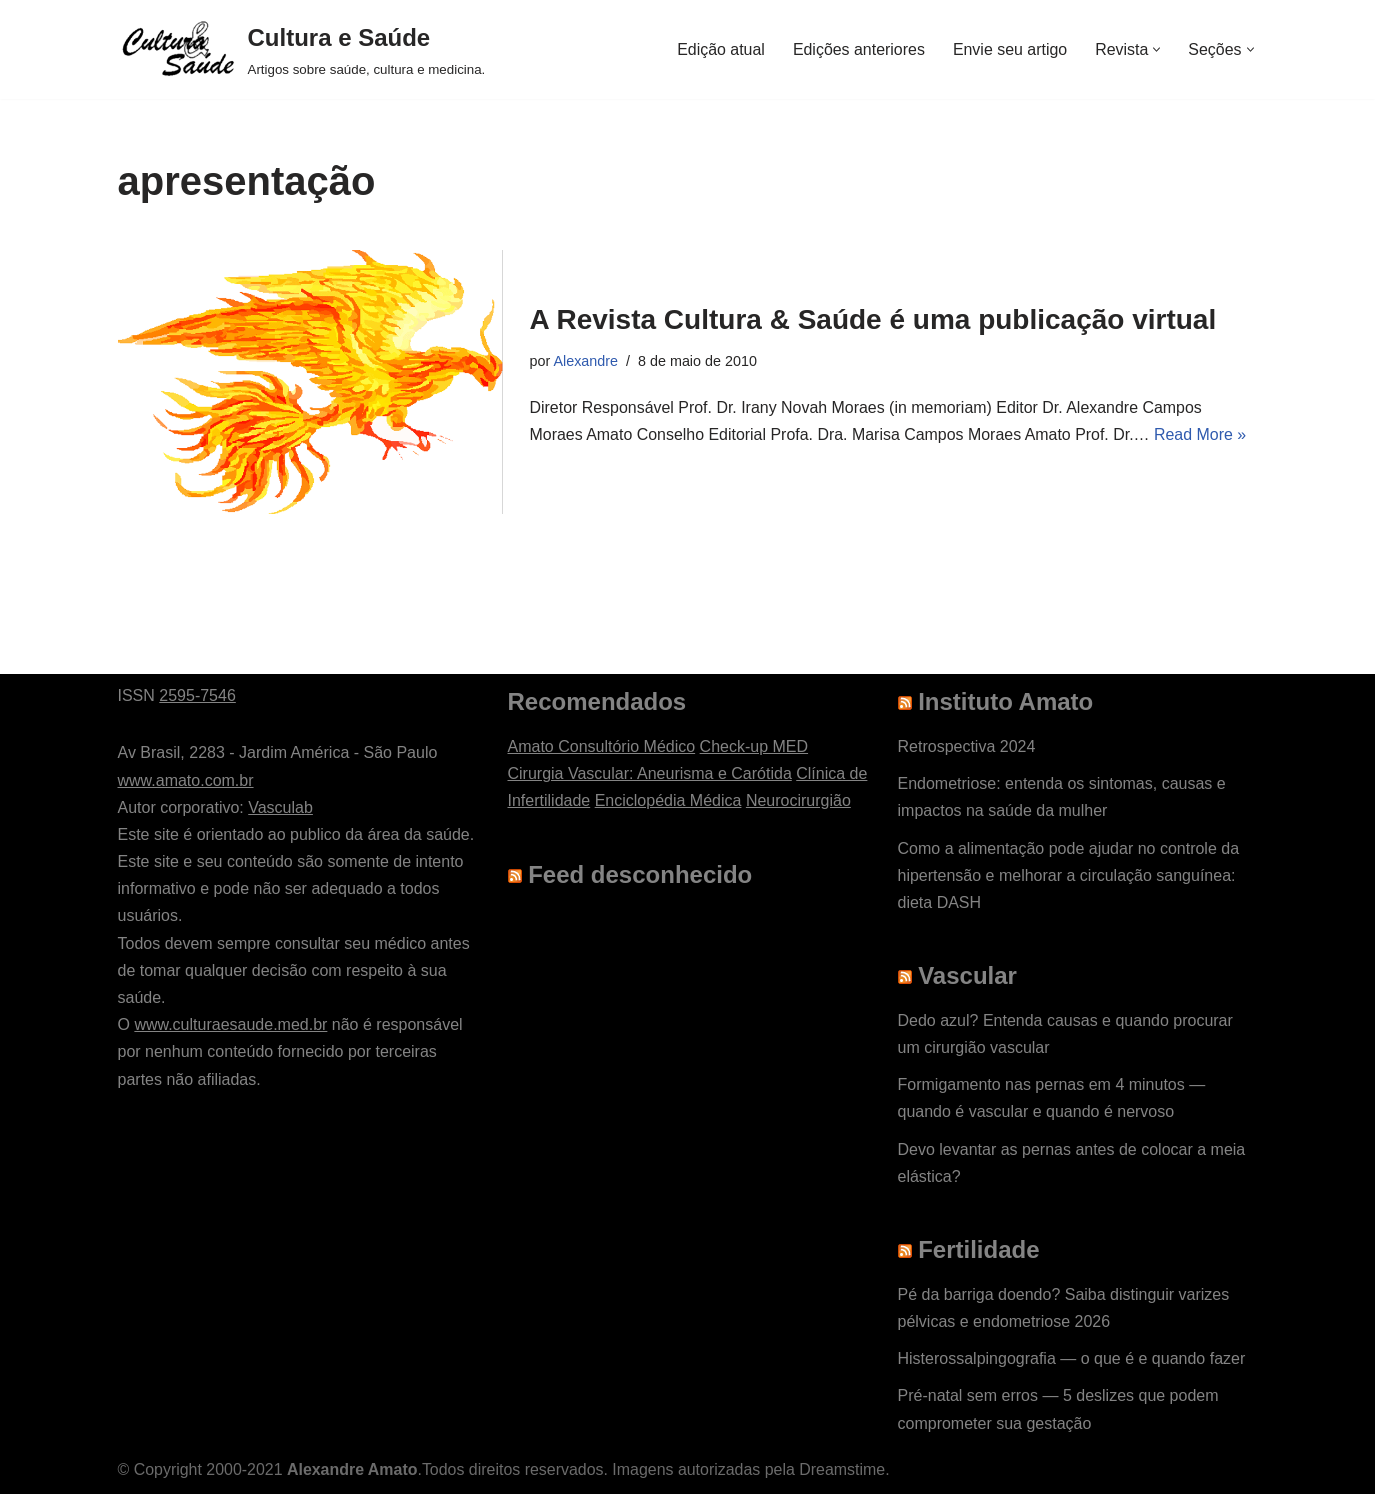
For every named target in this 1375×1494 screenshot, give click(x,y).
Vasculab (280, 807)
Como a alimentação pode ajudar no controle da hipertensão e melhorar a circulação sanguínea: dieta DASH (1069, 875)
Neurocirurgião (798, 800)
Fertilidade (978, 1249)
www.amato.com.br (186, 780)
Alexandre (586, 361)
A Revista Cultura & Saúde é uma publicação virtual (873, 319)
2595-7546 (197, 695)
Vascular (967, 975)
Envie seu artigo (1009, 49)
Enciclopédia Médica (668, 800)
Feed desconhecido (640, 874)
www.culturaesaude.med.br (230, 1024)
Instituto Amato (1005, 701)
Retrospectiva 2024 (967, 746)
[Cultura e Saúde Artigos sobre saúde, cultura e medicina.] (302, 49)
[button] (1156, 49)
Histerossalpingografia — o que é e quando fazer (1072, 1358)
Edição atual (719, 49)
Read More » (1202, 434)
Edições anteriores (858, 49)
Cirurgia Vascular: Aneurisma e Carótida (650, 773)
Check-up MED (754, 746)
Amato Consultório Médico (602, 746)
